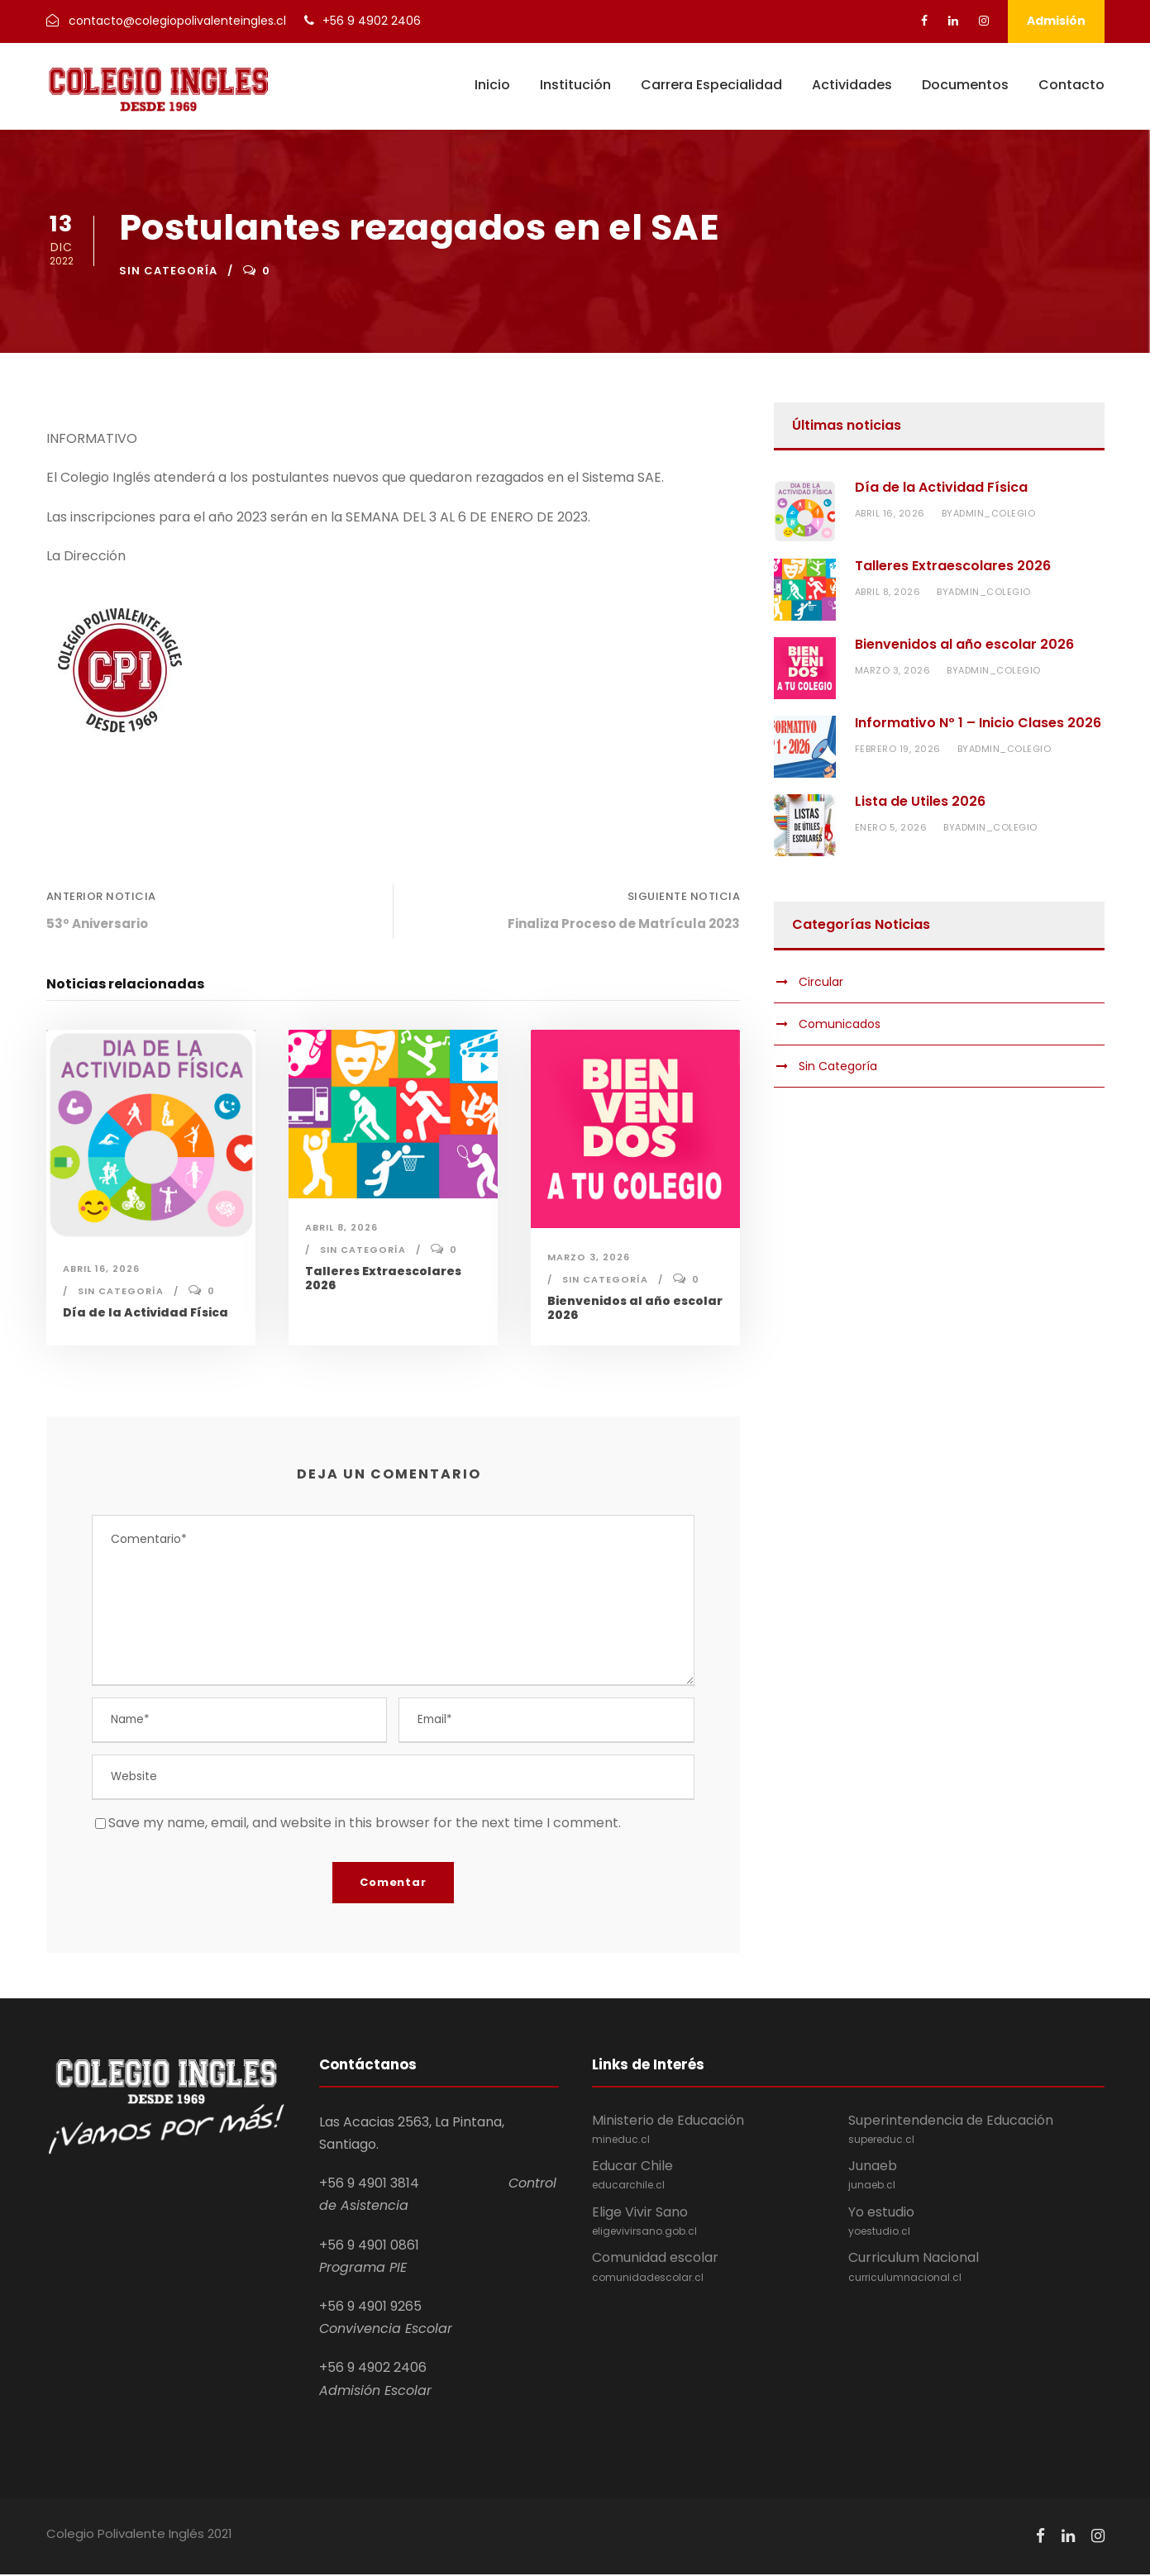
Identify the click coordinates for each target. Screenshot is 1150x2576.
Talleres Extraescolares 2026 (383, 1278)
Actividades (852, 84)
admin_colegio (994, 513)
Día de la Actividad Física (145, 1312)
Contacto (1071, 84)
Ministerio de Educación (720, 2131)
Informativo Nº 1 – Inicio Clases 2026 (978, 722)
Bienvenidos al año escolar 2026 (635, 1308)
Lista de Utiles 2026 (920, 801)
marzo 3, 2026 (588, 1257)
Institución (575, 84)
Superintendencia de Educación (976, 2131)
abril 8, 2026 (341, 1227)
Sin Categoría (168, 271)
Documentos (965, 84)
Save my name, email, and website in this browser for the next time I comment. (364, 1824)
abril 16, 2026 (101, 1268)
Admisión (1056, 20)
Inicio (492, 84)
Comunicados (839, 1024)
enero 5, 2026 (891, 827)
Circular (821, 982)
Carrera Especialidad (711, 84)
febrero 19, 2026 (898, 748)
